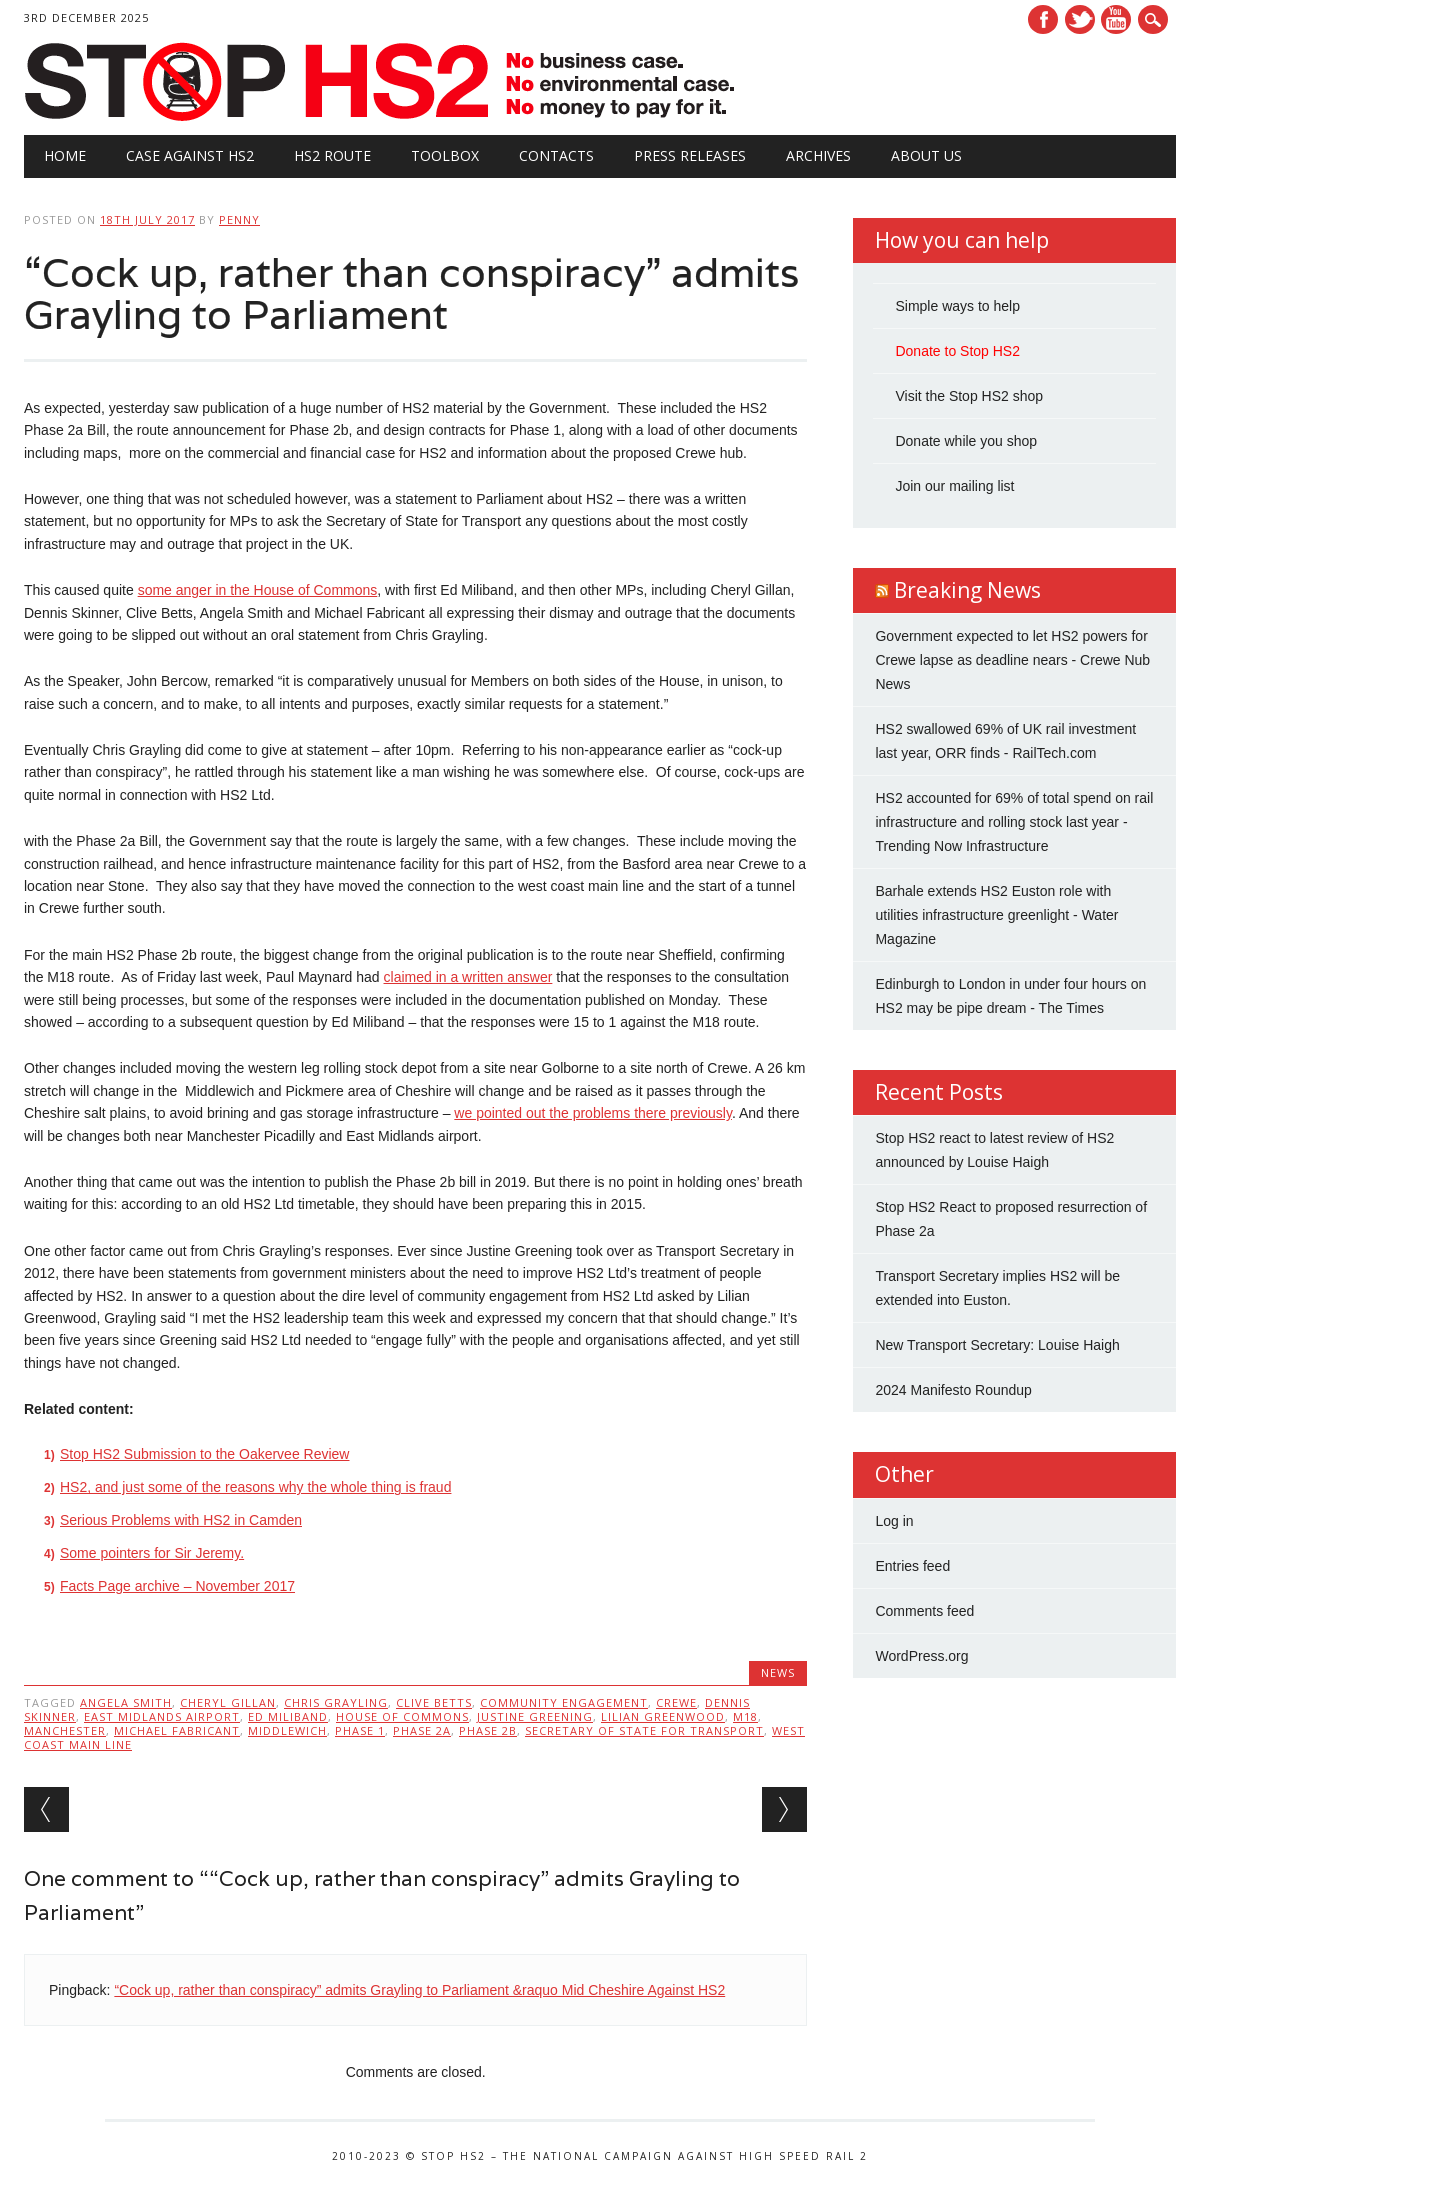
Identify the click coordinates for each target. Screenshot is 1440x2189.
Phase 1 (360, 1730)
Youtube (1116, 19)
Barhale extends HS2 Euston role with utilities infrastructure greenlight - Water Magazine (996, 915)
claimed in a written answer (468, 977)
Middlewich (287, 1730)
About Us (926, 155)
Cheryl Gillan (228, 1702)
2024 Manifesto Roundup (953, 1390)
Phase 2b (488, 1730)
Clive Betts (434, 1702)
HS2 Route (332, 155)
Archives (818, 155)
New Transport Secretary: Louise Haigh (997, 1345)
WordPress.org (921, 1656)
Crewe (676, 1702)
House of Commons (402, 1716)
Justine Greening (535, 1716)
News (778, 1672)
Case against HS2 (190, 155)
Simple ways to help (957, 306)
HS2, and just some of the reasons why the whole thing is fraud (255, 1487)
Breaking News (967, 590)
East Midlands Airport (162, 1716)
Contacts (556, 155)
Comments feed (924, 1611)
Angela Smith (126, 1702)
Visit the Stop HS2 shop (969, 396)
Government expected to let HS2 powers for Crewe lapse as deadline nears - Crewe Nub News (1012, 660)
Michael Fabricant (177, 1730)
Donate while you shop (966, 441)
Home (65, 155)
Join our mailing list (954, 486)
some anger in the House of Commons (258, 590)
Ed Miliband (288, 1716)
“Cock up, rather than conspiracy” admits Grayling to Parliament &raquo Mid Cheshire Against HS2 (419, 1990)
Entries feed (912, 1566)
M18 (745, 1716)
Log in (894, 1521)
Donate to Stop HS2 (957, 351)
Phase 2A (422, 1730)
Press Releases (690, 155)
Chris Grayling (336, 1702)
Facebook (1043, 19)
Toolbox (445, 155)
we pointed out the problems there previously (593, 1113)
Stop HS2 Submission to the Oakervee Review (204, 1454)
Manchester (65, 1730)
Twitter (1080, 19)
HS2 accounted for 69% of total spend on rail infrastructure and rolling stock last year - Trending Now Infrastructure (1014, 822)
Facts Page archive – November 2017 (177, 1586)
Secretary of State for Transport (644, 1730)
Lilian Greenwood (663, 1716)
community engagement (564, 1702)
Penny (239, 219)
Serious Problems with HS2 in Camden (181, 1520)
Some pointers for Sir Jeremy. (152, 1553)
